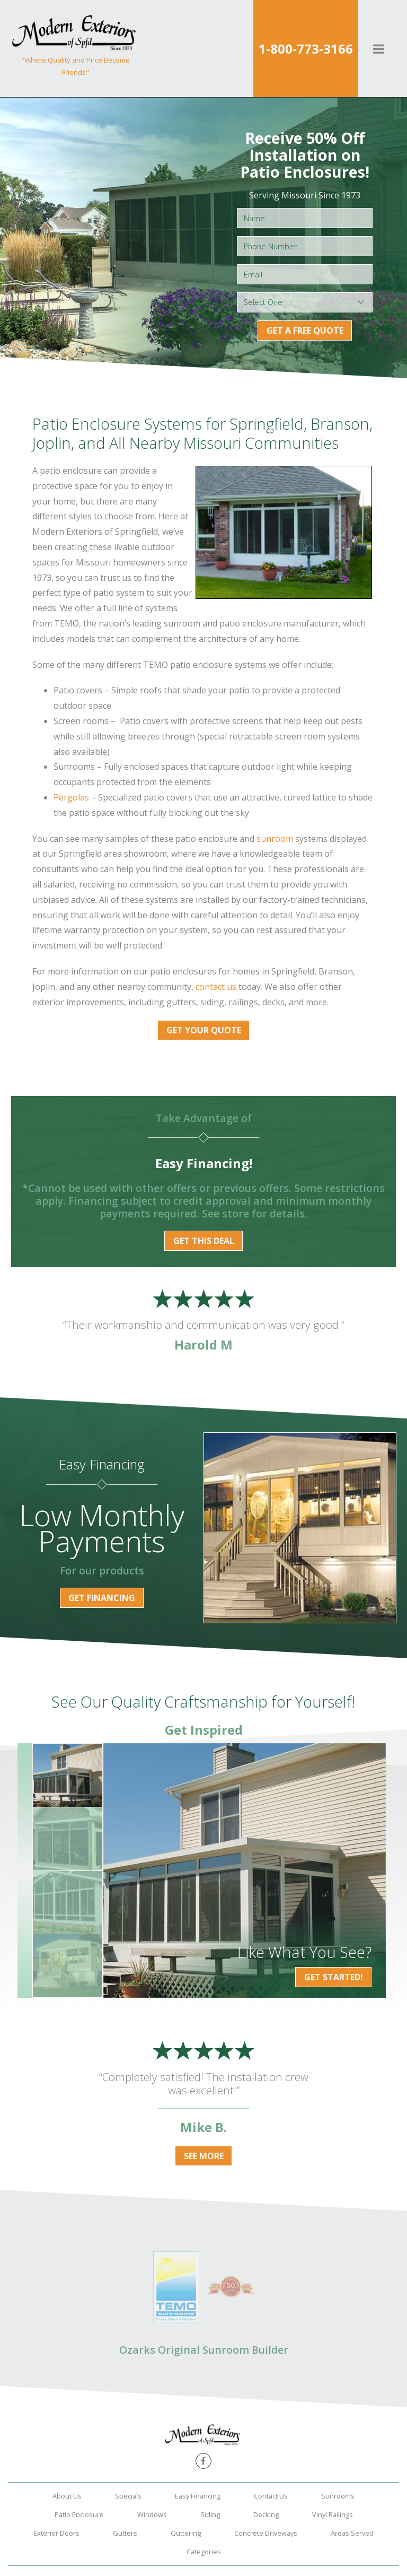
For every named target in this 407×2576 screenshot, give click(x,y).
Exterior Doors (56, 2533)
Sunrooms (338, 2496)
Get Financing (101, 1598)
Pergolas (71, 797)
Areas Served (352, 2533)
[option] (244, 1870)
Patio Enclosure (79, 2514)
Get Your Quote (203, 1030)
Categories (204, 2551)
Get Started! (333, 1977)
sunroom (274, 839)
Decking (266, 2514)
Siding (210, 2514)
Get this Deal (203, 1241)
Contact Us (271, 2496)
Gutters (125, 2533)
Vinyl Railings (332, 2514)
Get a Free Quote (305, 330)
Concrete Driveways (265, 2533)
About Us (67, 2496)
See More (204, 2156)
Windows (152, 2514)
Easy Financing (197, 2496)
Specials (128, 2496)
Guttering (186, 2533)
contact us (216, 987)
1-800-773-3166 (306, 48)
